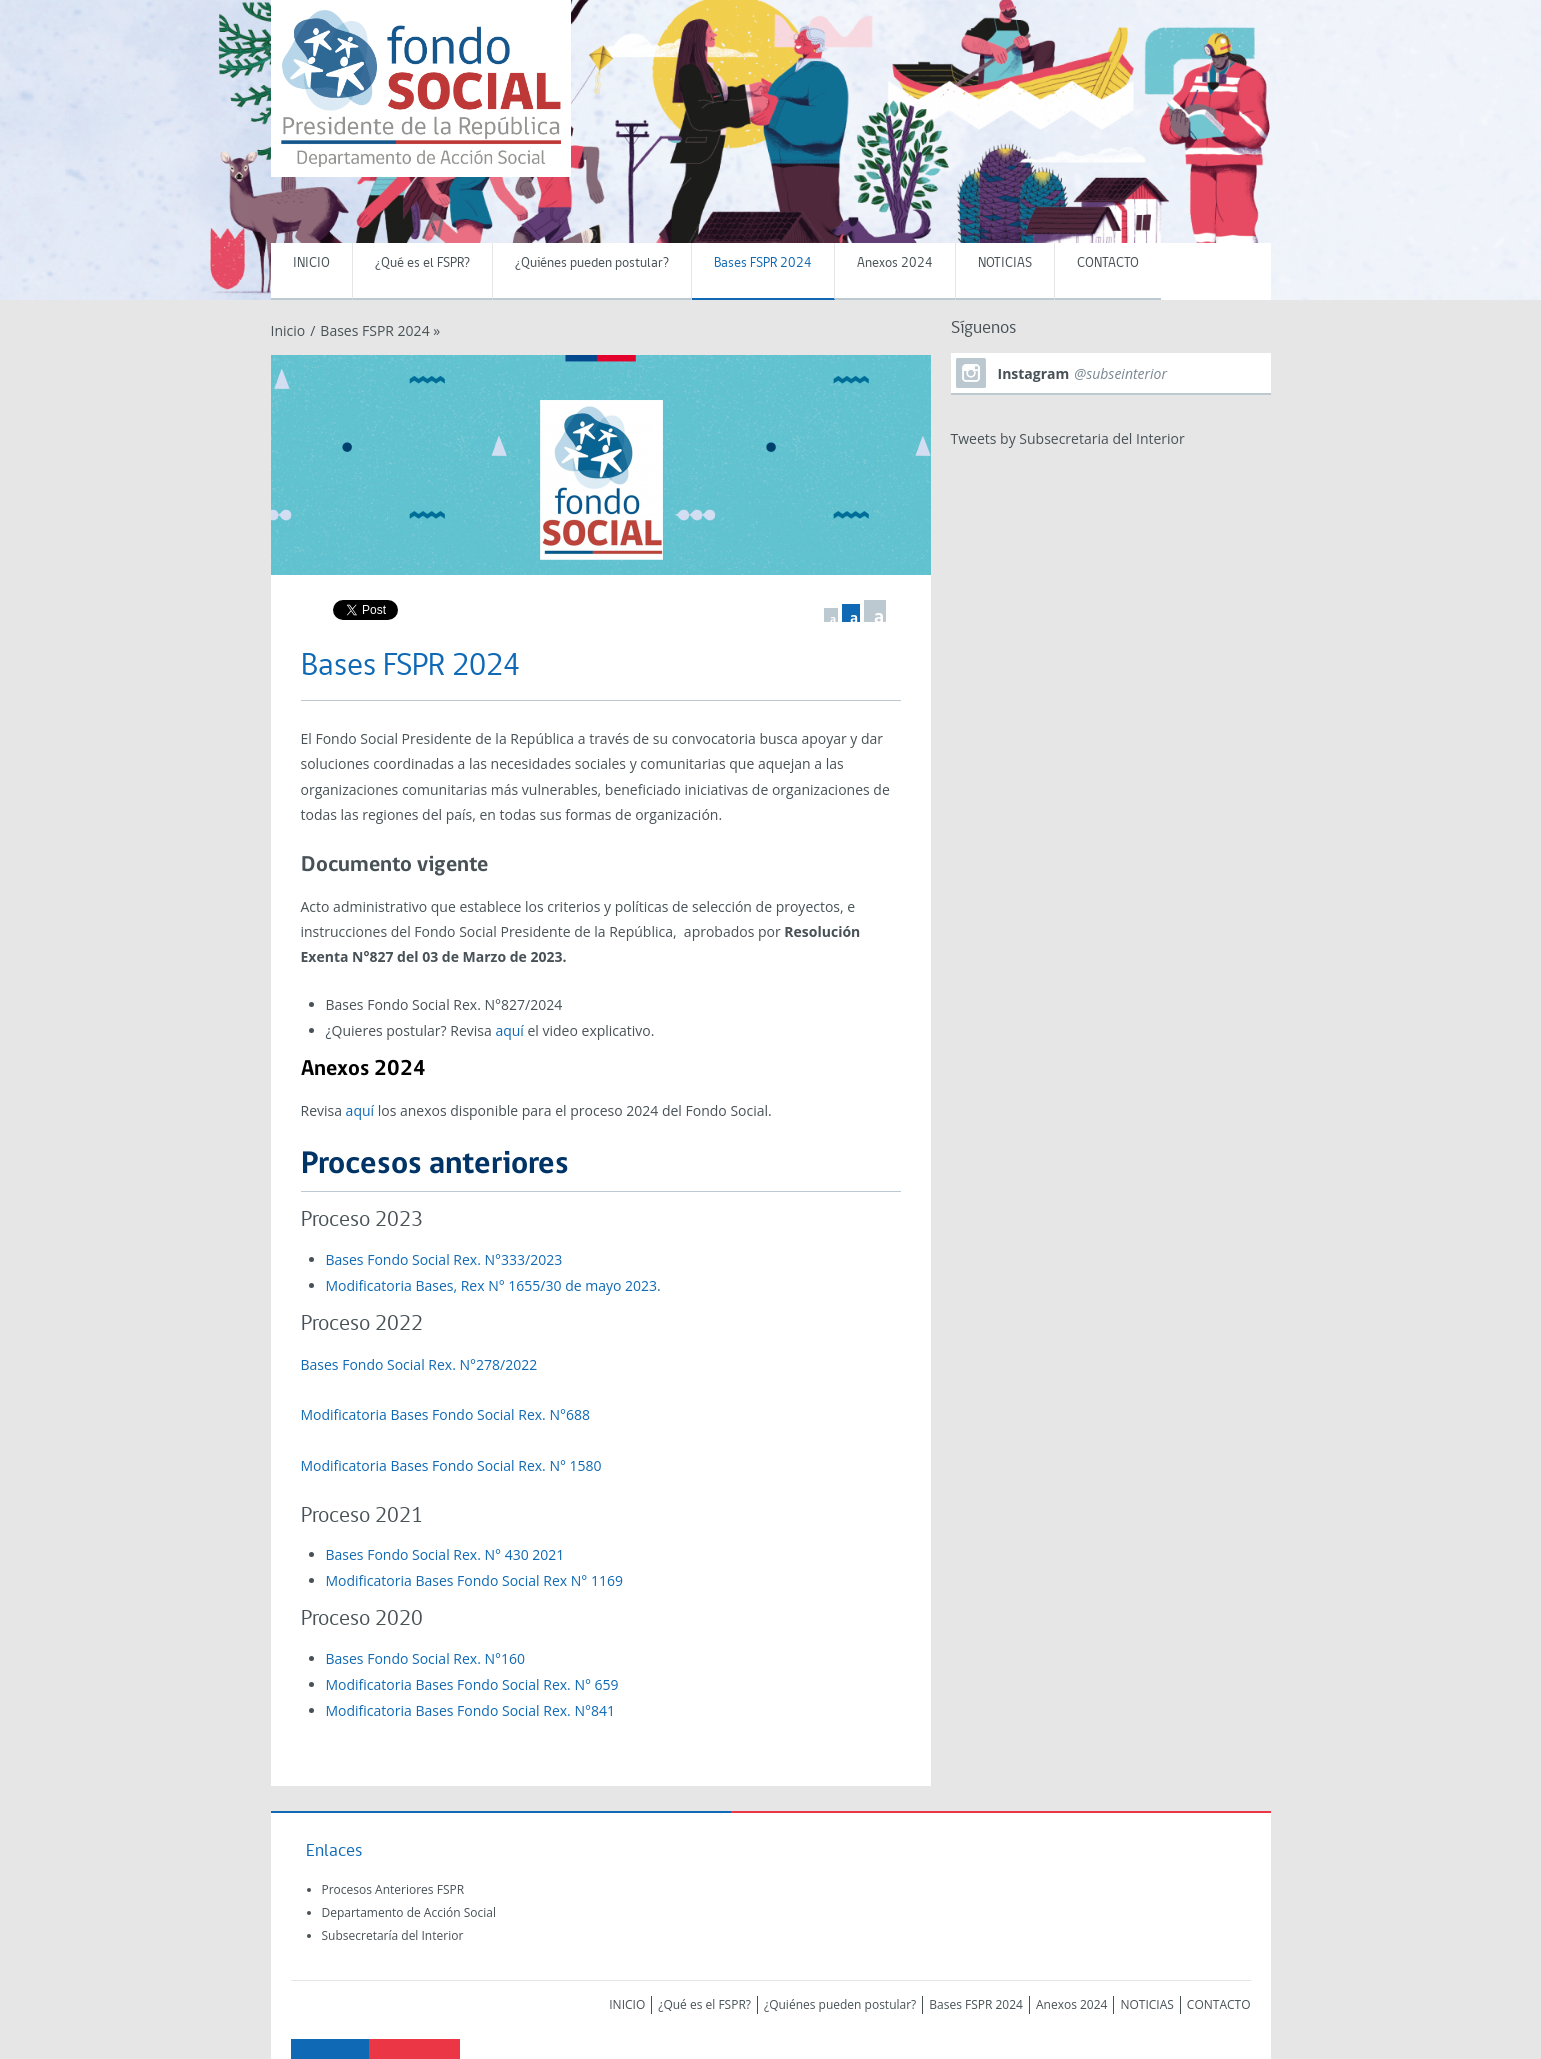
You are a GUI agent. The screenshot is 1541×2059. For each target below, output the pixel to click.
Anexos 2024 (895, 263)
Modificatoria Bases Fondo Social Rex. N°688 (445, 1414)
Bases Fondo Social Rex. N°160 (426, 1658)
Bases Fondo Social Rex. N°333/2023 (444, 1259)
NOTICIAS (1005, 263)
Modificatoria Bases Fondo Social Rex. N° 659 (472, 1684)
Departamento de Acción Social (409, 1912)
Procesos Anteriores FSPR (393, 1889)
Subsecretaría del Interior (393, 1935)
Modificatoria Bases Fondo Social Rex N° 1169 (476, 1580)
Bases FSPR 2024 (763, 263)
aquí (509, 1030)
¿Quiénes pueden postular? (592, 263)
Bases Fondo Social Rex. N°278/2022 (419, 1364)
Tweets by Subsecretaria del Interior (1068, 438)
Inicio (288, 330)
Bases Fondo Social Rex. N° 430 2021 (445, 1554)
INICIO (311, 263)
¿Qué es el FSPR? (422, 263)
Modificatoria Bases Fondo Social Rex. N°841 (470, 1710)
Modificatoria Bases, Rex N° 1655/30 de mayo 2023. (493, 1285)
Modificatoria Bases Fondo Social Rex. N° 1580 (451, 1465)
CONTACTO (1108, 263)
